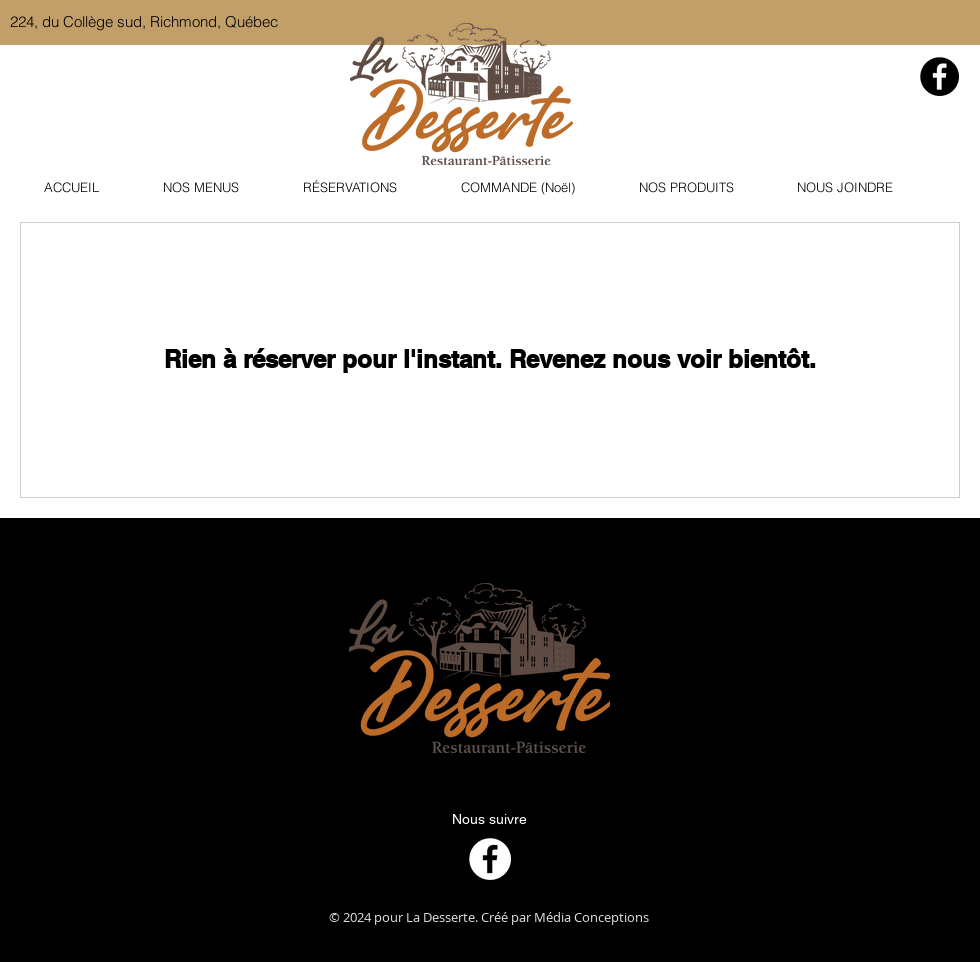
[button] (218, 187)
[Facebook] (939, 76)
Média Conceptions (591, 917)
